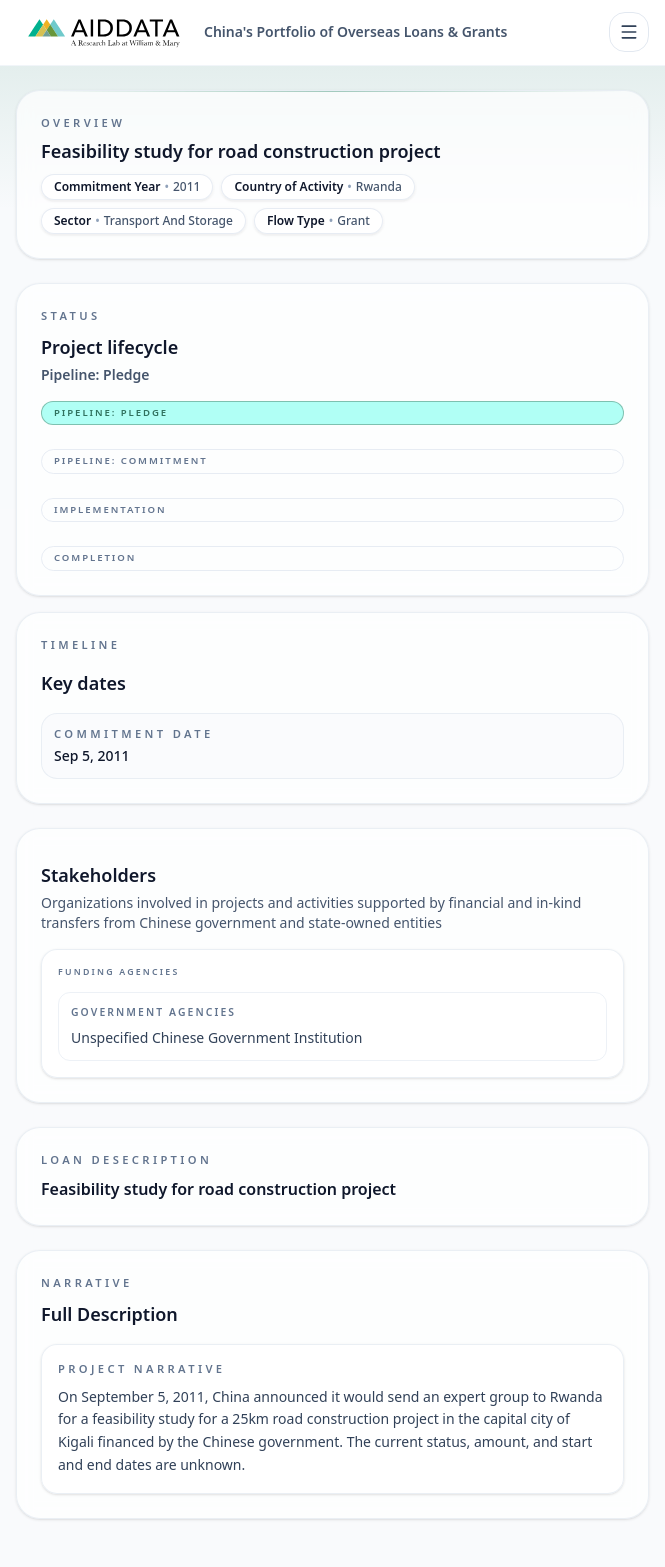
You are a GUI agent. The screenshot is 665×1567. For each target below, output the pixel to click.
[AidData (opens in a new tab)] (104, 32)
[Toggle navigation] (629, 32)
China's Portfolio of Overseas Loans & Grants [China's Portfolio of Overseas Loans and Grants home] (355, 31)
